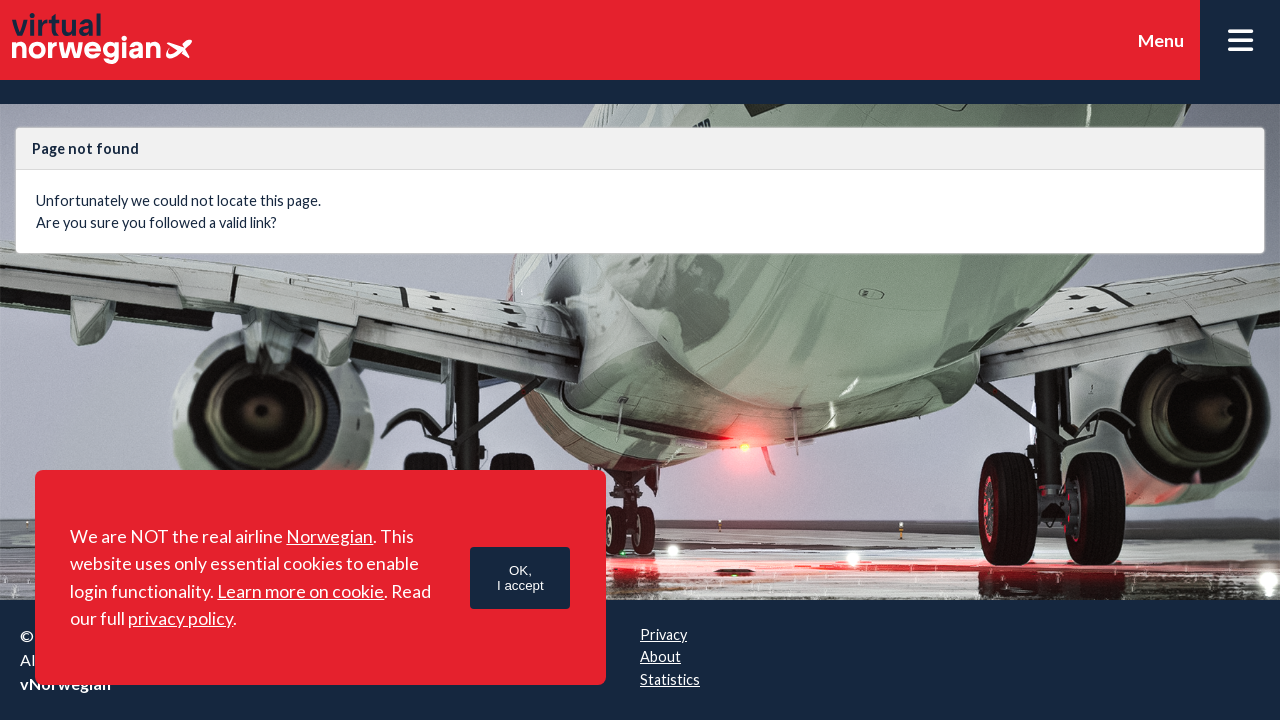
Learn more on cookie (300, 591)
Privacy (663, 634)
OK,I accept (520, 578)
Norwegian (329, 536)
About (660, 656)
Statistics (670, 679)
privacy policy (180, 618)
